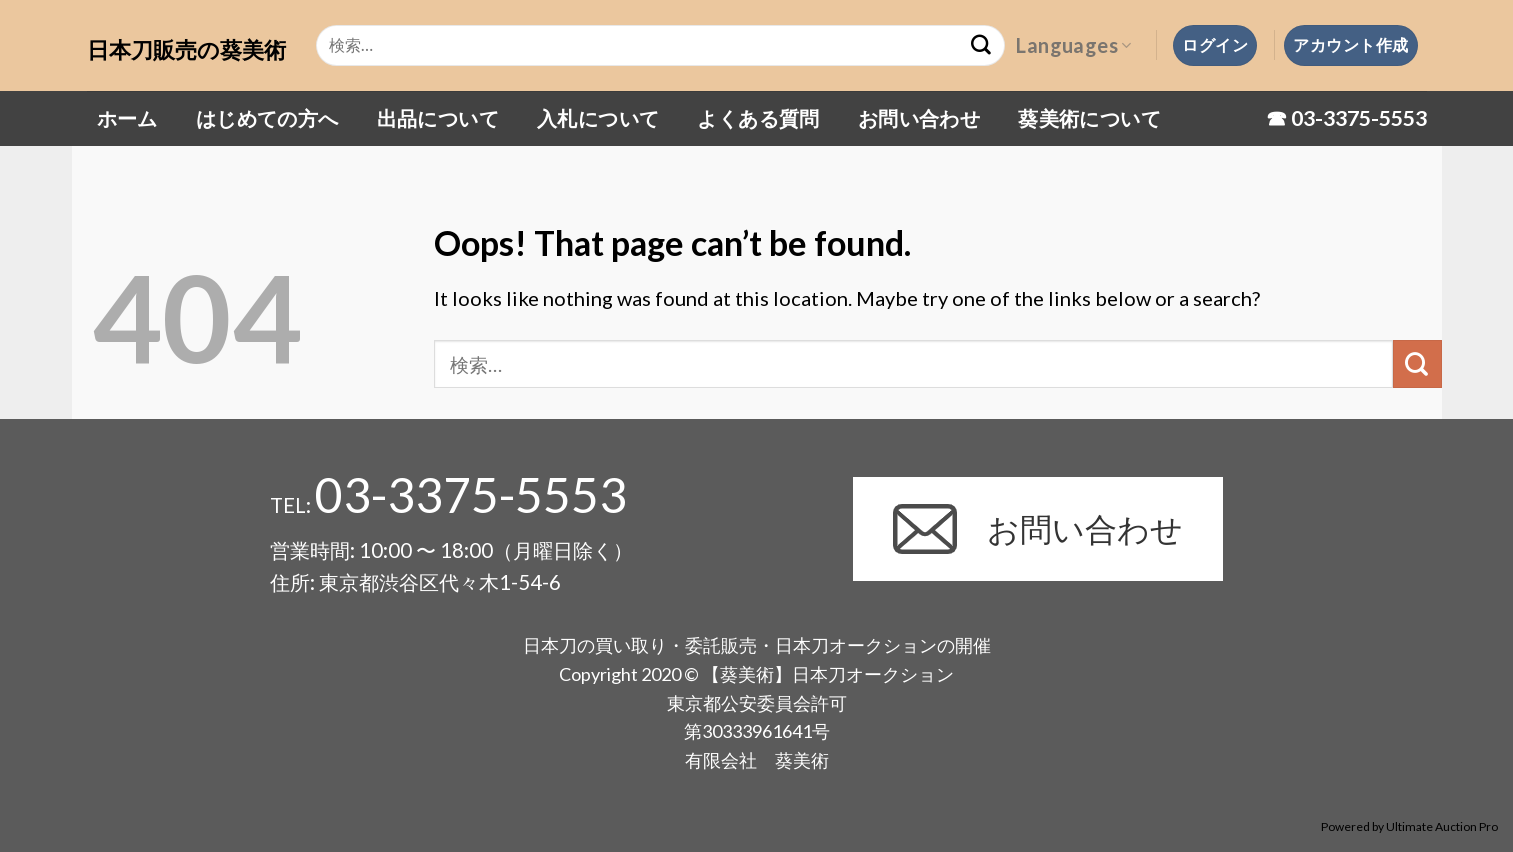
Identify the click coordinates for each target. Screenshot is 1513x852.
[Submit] (1417, 364)
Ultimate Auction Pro (1442, 826)
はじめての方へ (267, 118)
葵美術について (1089, 118)
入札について (598, 118)
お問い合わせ (919, 118)
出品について (438, 118)
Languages (1073, 45)
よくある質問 (758, 118)
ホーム (127, 118)
